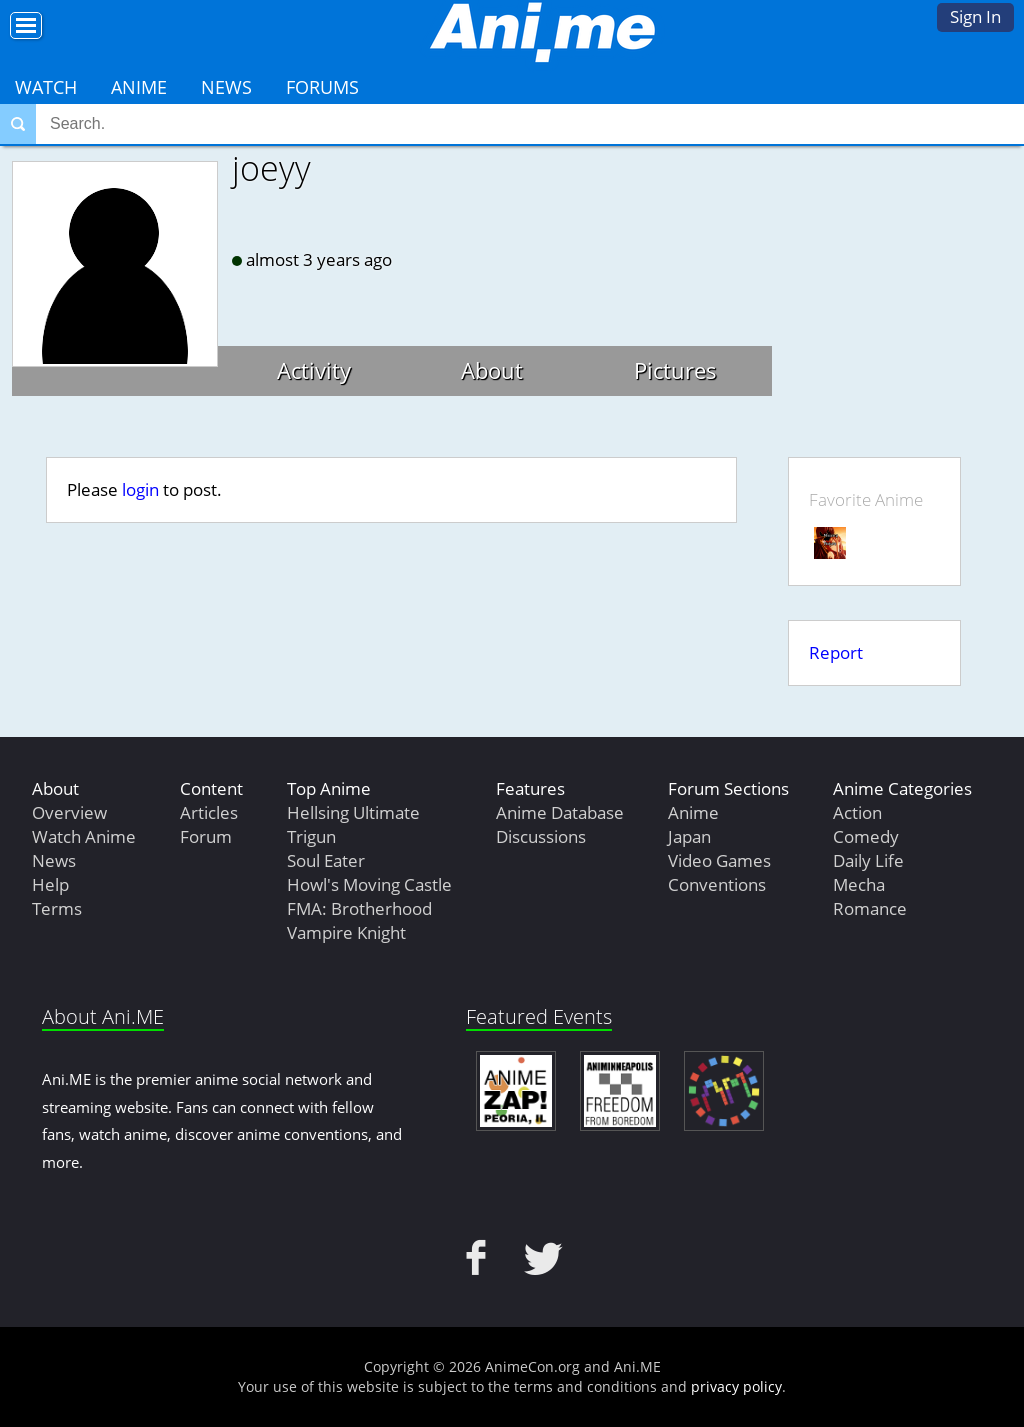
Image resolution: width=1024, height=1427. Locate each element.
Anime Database (560, 812)
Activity (314, 370)
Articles (209, 812)
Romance (870, 908)
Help (50, 884)
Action (857, 812)
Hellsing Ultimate (353, 812)
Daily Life (868, 860)
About (492, 370)
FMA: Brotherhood (359, 908)
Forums (322, 87)
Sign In (975, 16)
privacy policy (736, 1386)
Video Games (719, 860)
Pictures (675, 370)
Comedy (866, 836)
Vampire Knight (346, 932)
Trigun (311, 836)
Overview (69, 812)
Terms (57, 908)
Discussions (541, 836)
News (226, 87)
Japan (689, 836)
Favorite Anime (866, 499)
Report (836, 652)
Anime (139, 87)
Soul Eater (326, 860)
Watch (46, 87)
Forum (206, 836)
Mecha (859, 884)
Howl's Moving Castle (369, 884)
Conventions (717, 884)
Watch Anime (84, 836)
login (140, 489)
